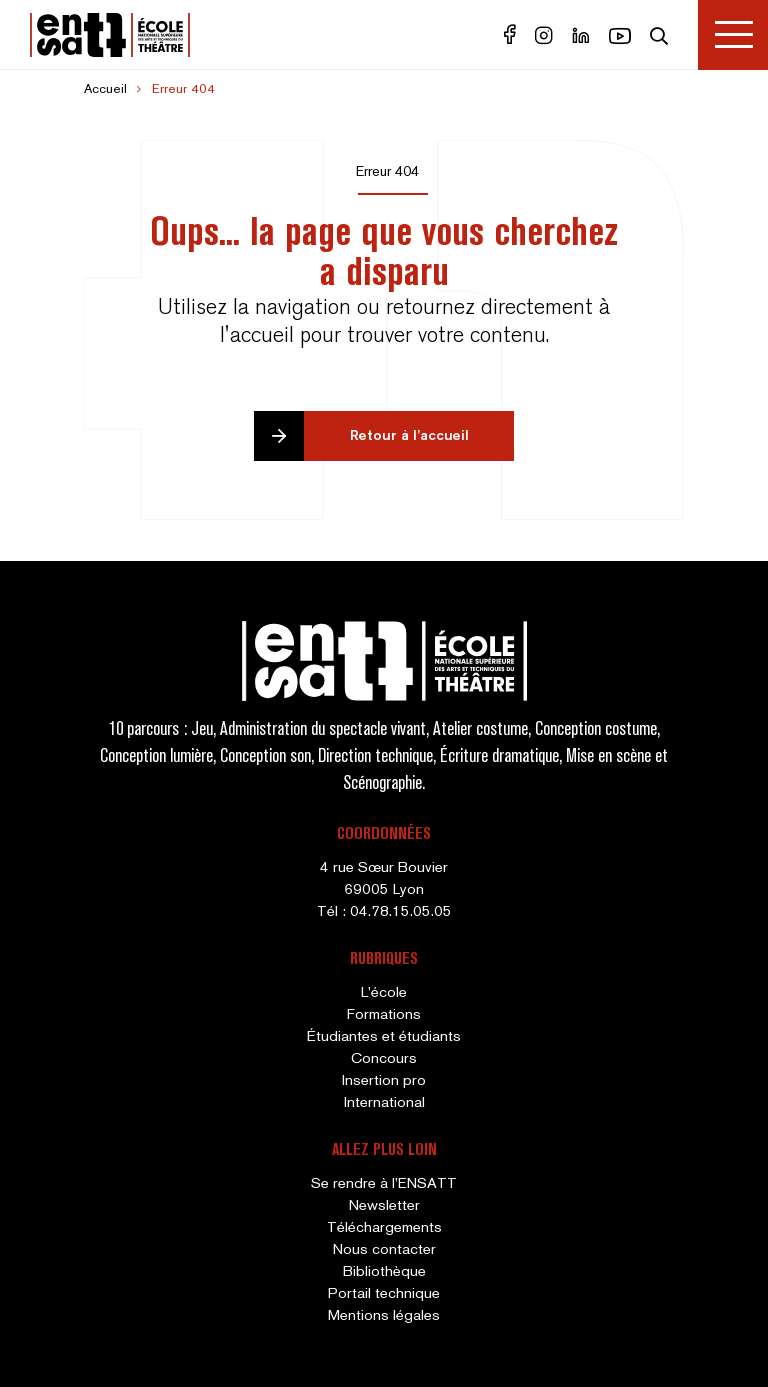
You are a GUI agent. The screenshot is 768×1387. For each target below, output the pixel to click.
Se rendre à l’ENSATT (384, 1184)
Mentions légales (384, 1316)
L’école (384, 993)
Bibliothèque (384, 1272)
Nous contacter (384, 1250)
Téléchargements (384, 1228)
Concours (384, 1059)
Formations (384, 1015)
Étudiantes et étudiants (384, 1037)
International (384, 1103)
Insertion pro (384, 1081)
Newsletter (384, 1206)
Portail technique (384, 1294)
